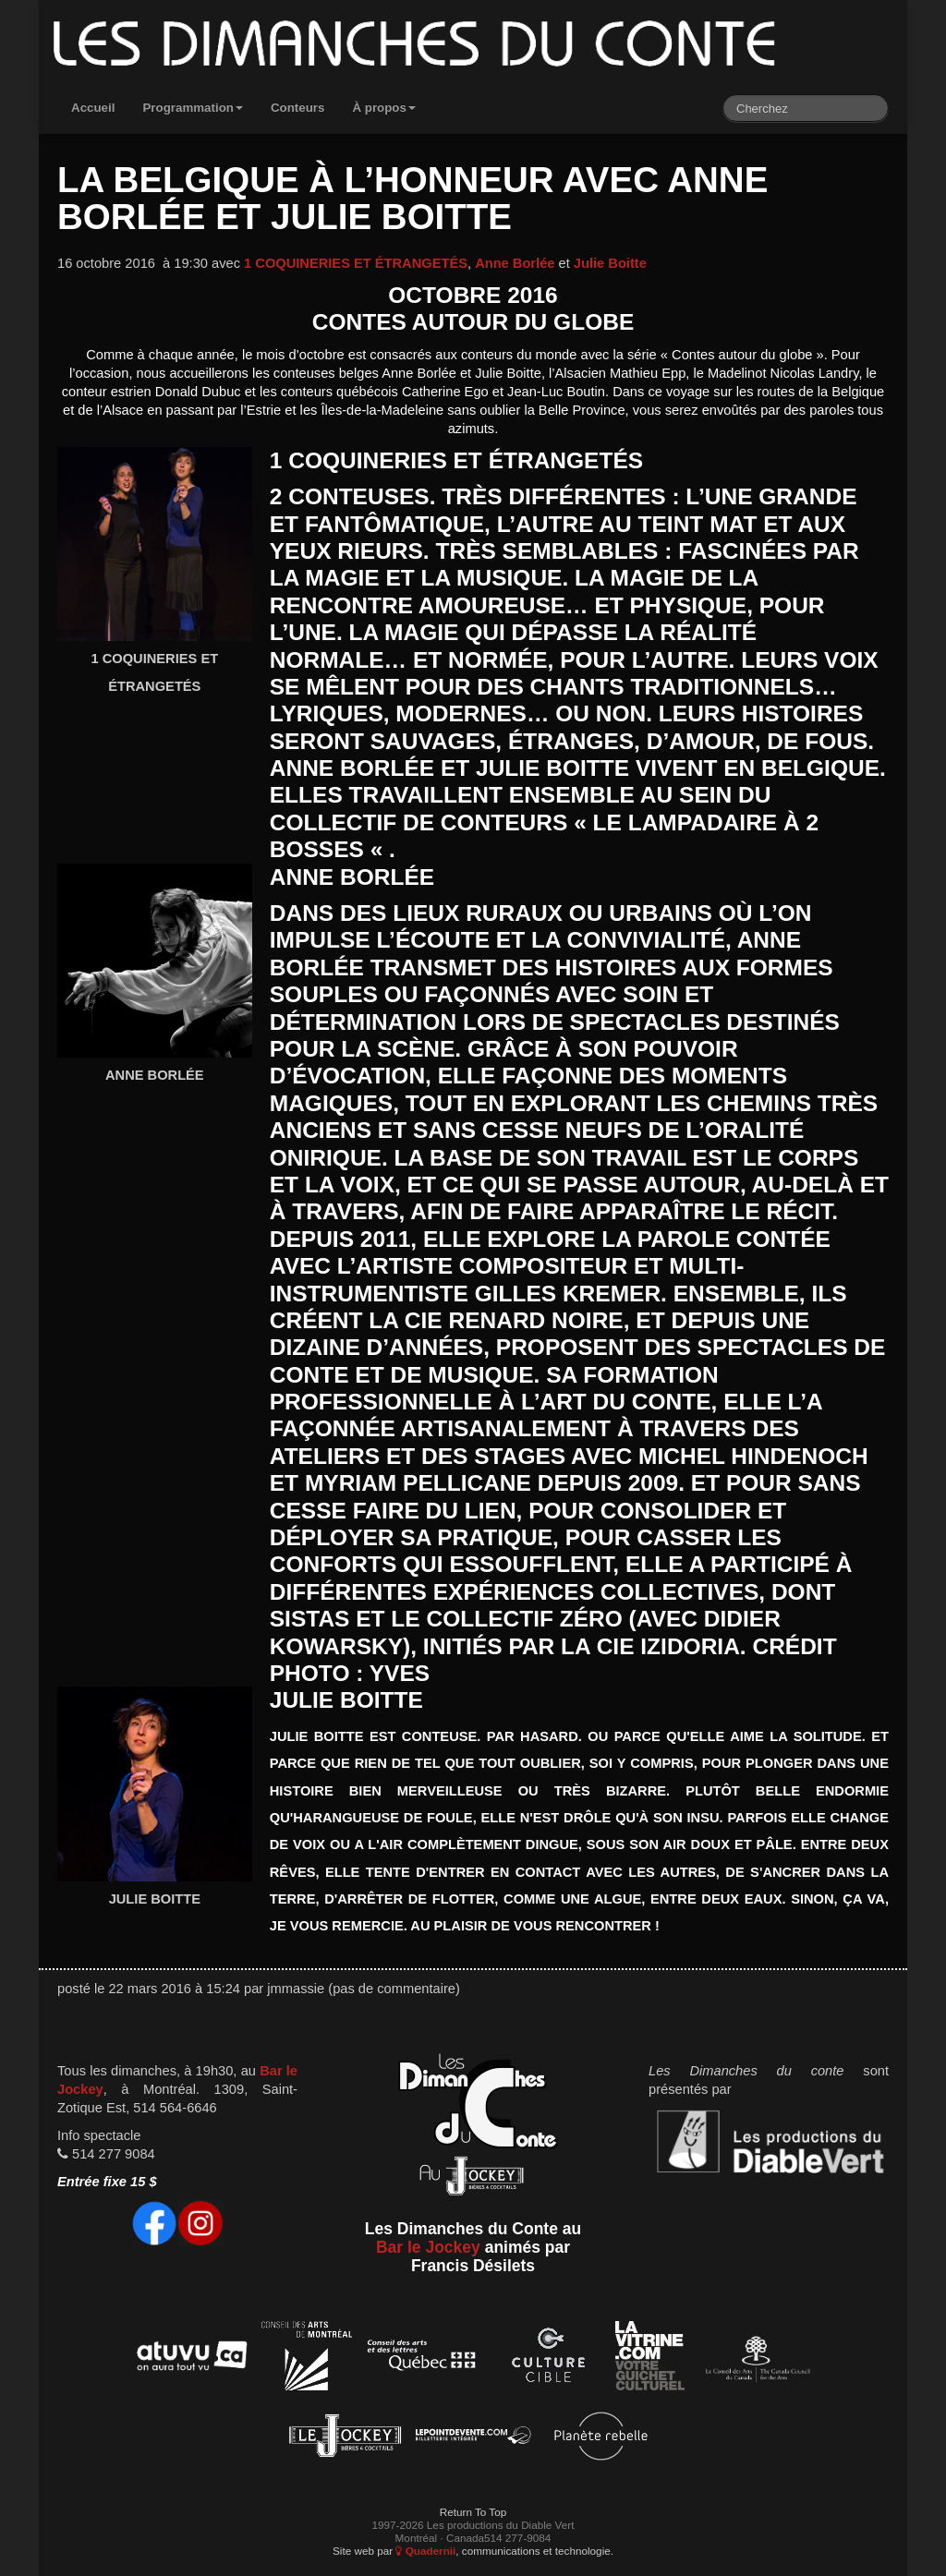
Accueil (93, 108)
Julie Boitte (610, 263)
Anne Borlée (514, 263)
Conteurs (298, 108)
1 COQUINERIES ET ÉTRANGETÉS (355, 263)
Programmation (192, 108)
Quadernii (425, 2551)
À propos (384, 108)
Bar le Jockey (428, 2247)
